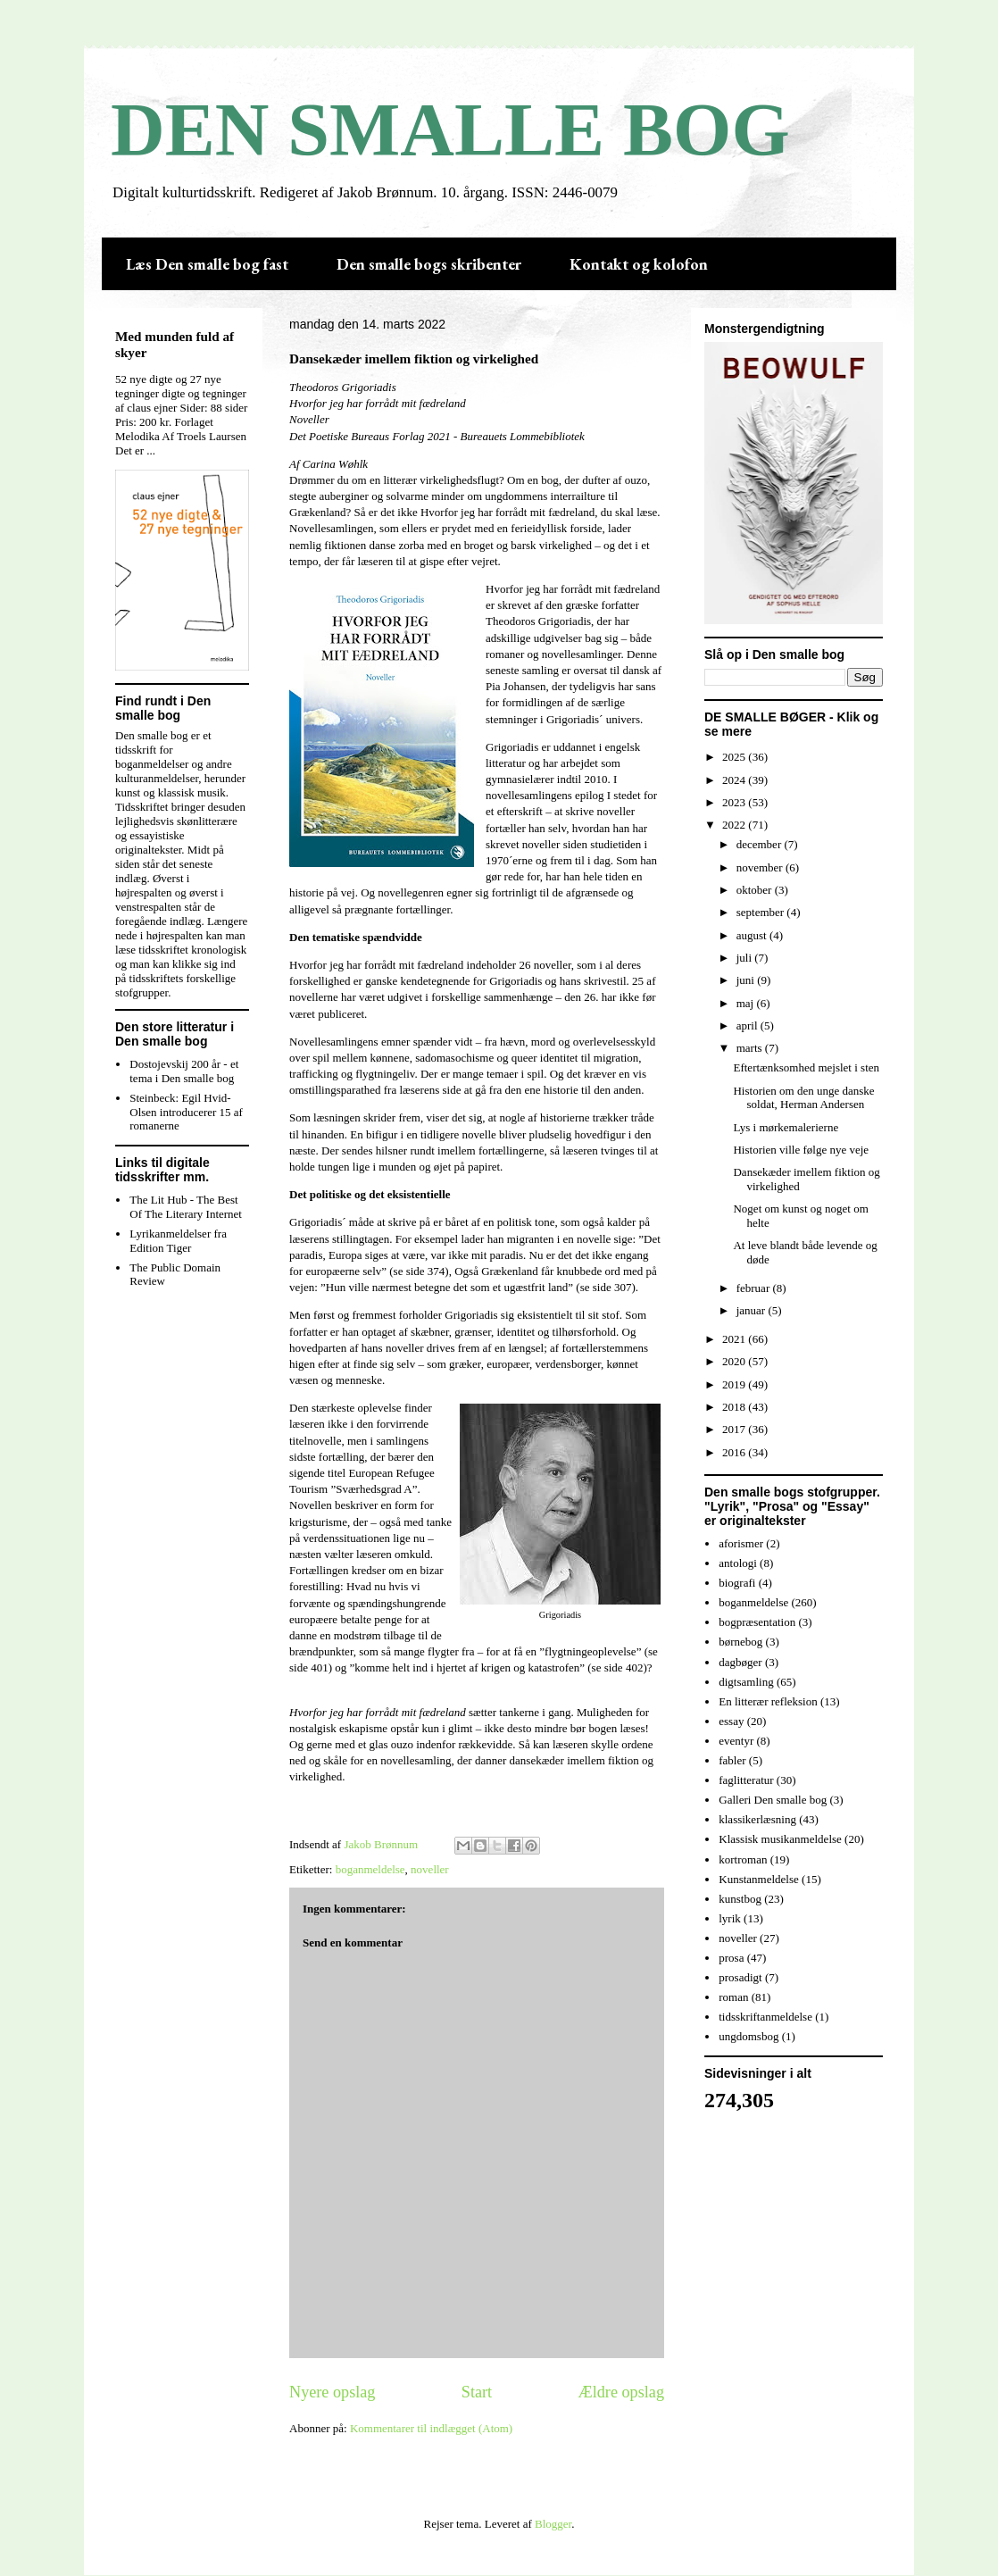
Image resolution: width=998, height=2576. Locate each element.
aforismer (741, 1543)
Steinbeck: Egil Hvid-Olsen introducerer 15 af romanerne (186, 1111)
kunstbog (740, 1898)
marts (750, 1048)
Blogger (553, 2523)
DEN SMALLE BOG (450, 129)
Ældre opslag (621, 2392)
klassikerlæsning (757, 1819)
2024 (735, 780)
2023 (735, 802)
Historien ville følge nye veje (801, 1149)
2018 (735, 1406)
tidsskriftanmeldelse (765, 2016)
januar (752, 1310)
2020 (735, 1361)
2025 (735, 756)
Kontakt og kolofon (639, 264)
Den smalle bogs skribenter (429, 264)
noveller (430, 1869)
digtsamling (746, 1681)
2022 (735, 824)
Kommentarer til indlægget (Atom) (431, 2428)
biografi (737, 1582)
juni (746, 980)
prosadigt (740, 1977)
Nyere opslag (332, 2392)
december (760, 844)
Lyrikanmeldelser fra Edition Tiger (178, 1241)
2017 (735, 1429)
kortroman (743, 1859)
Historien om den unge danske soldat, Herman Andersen (803, 1098)
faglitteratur (746, 1780)
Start (477, 2392)
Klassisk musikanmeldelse (780, 1839)
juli (745, 957)
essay (731, 1721)
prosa (731, 1957)
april (748, 1025)
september (761, 912)
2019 (735, 1384)
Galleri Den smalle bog (773, 1799)
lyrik (730, 1918)
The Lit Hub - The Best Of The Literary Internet (185, 1207)
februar (754, 1288)
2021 (735, 1339)
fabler (732, 1760)
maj (746, 1003)
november (761, 867)
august (752, 935)
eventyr (736, 1740)
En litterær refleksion (768, 1701)
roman (733, 1997)
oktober (755, 889)
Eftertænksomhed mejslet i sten (806, 1067)
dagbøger (740, 1662)
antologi (738, 1563)
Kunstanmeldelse (759, 1879)
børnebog (740, 1641)
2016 (735, 1452)
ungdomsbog (748, 2036)
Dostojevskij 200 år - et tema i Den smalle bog (183, 1071)
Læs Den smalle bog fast (207, 264)
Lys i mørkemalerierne (785, 1127)
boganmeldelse (370, 1869)
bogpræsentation (757, 1622)
